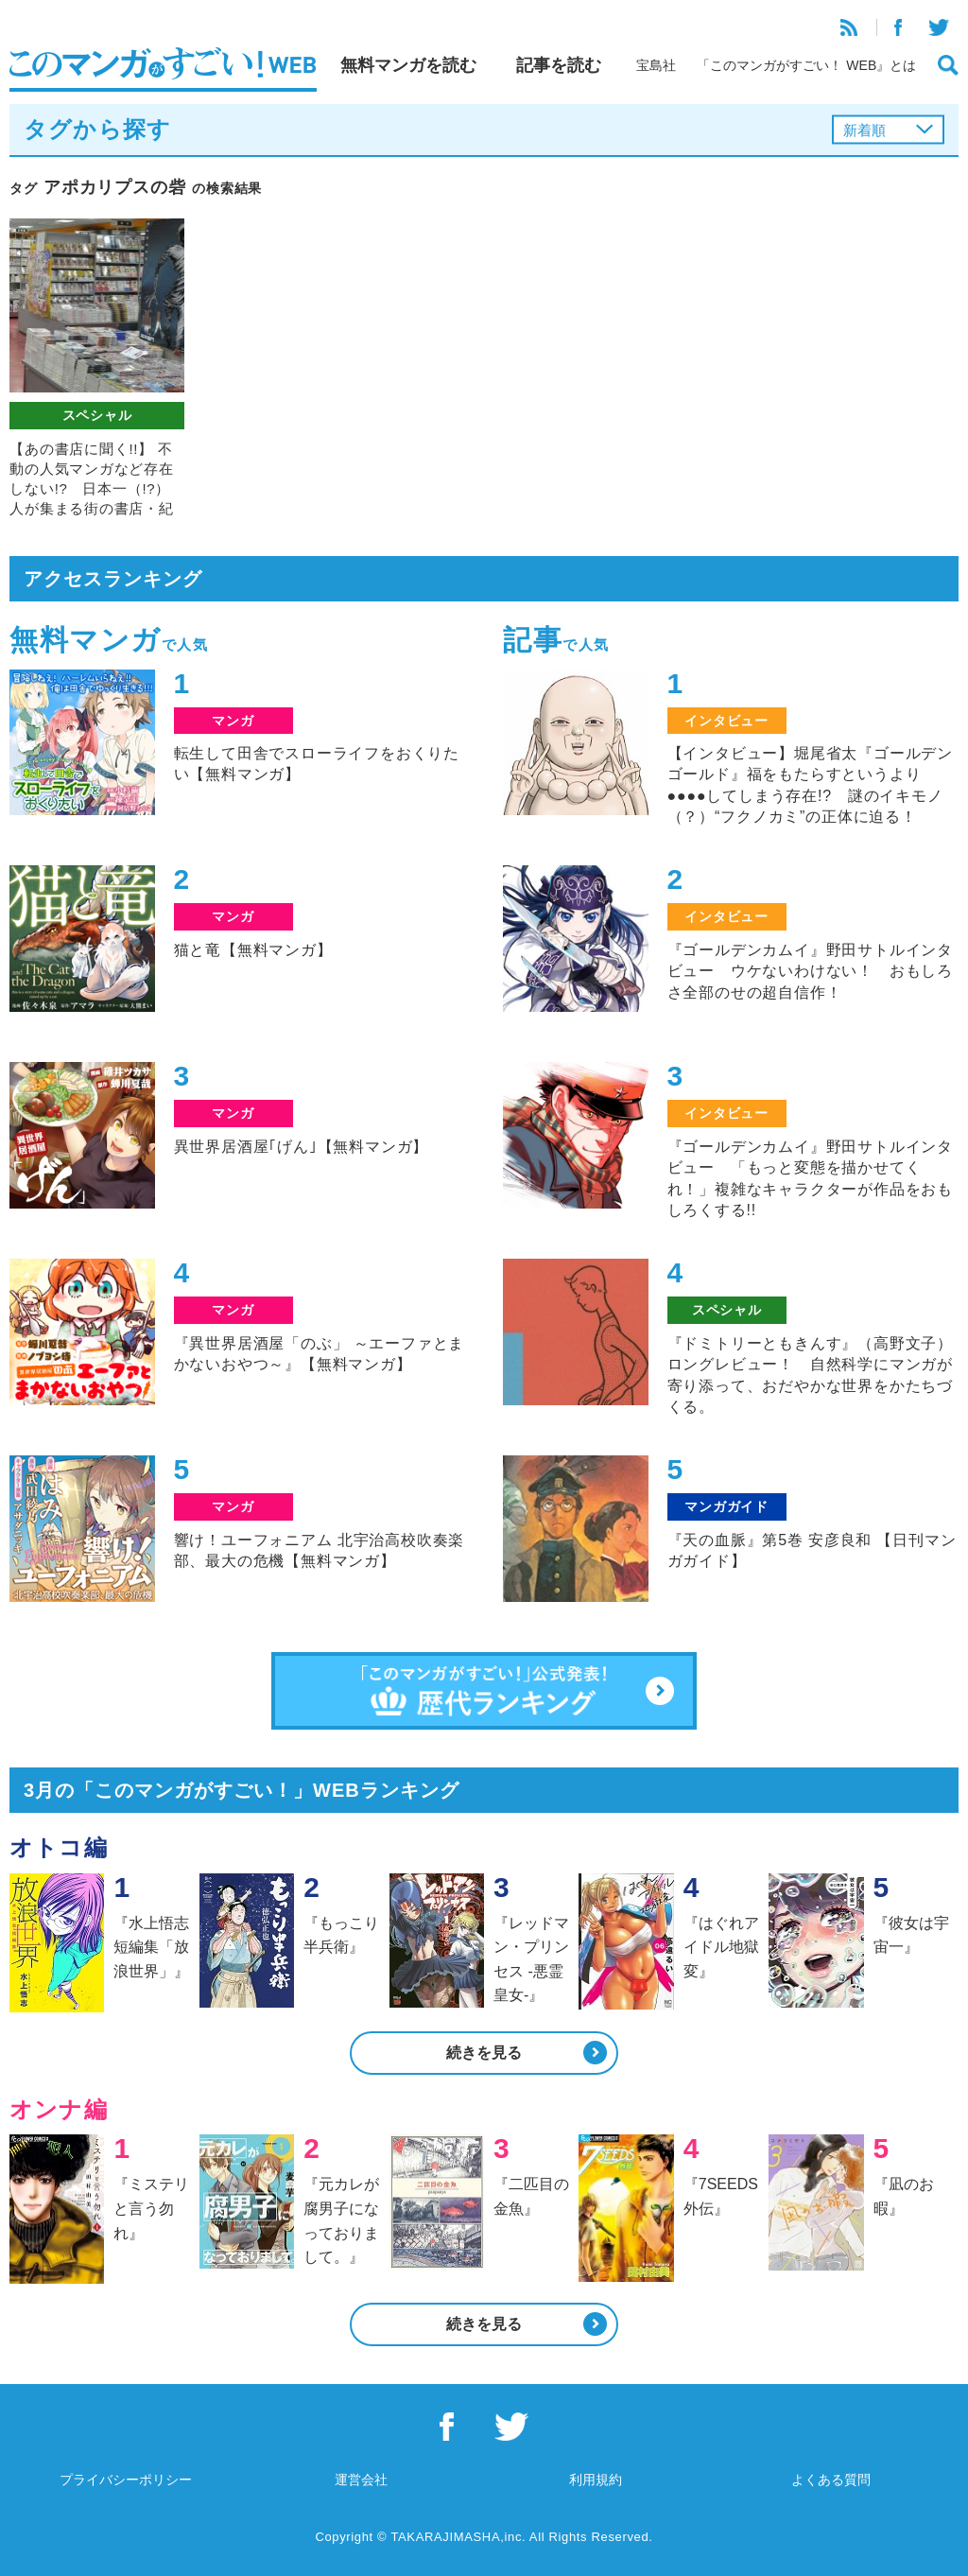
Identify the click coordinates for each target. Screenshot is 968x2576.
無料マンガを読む (408, 65)
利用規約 (595, 2479)
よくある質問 (831, 2479)
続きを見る (484, 2053)
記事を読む (558, 65)
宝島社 (656, 65)
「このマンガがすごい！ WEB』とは (806, 65)
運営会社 (361, 2479)
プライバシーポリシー (126, 2479)
